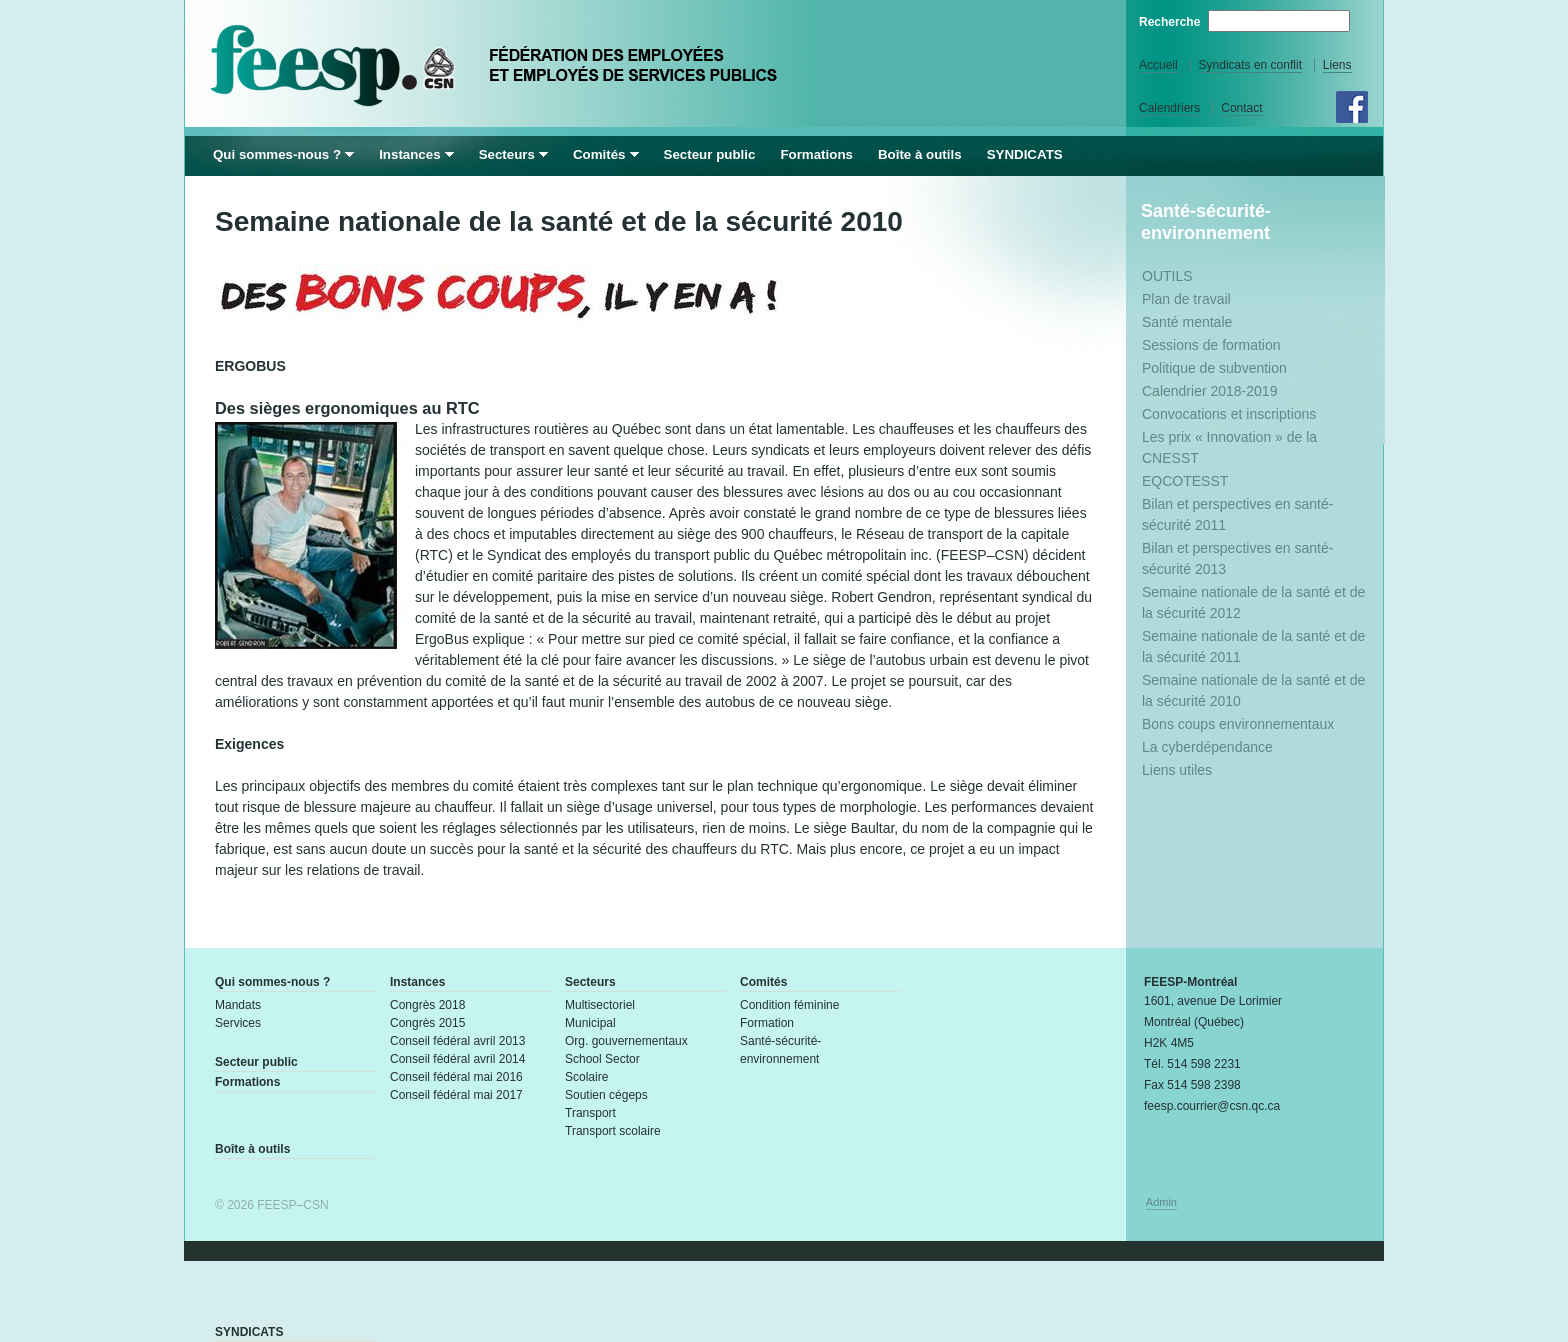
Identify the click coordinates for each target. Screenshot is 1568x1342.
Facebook (1352, 107)
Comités (599, 154)
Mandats (238, 1005)
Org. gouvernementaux (626, 1041)
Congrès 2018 (427, 1005)
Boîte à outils (920, 154)
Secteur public (710, 154)
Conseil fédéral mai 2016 (456, 1077)
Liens (1337, 65)
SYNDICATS (1025, 154)
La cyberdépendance (1207, 747)
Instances (410, 154)
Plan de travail (1186, 299)
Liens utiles (1177, 770)
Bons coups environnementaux (1238, 724)
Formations (816, 154)
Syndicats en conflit (1250, 65)
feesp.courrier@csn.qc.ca (1212, 1106)
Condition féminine (789, 1005)
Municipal (590, 1023)
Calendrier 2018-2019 (1209, 391)
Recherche (1171, 22)
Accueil (1158, 65)
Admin (1161, 1202)
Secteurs (507, 154)
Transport (590, 1113)
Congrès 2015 (427, 1023)
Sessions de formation (1211, 345)
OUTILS (1167, 276)
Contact (1241, 108)
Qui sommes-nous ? (277, 154)
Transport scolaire (613, 1131)
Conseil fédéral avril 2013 (457, 1041)
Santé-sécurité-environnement (1206, 222)
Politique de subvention (1214, 368)
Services (238, 1023)
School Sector (602, 1059)
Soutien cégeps (606, 1095)
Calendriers (1169, 108)
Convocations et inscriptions (1229, 414)
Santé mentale (1187, 322)
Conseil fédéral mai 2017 (456, 1095)
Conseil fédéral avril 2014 (457, 1059)
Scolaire (586, 1077)
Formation (767, 1023)
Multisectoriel (600, 1005)
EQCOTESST (1185, 481)
